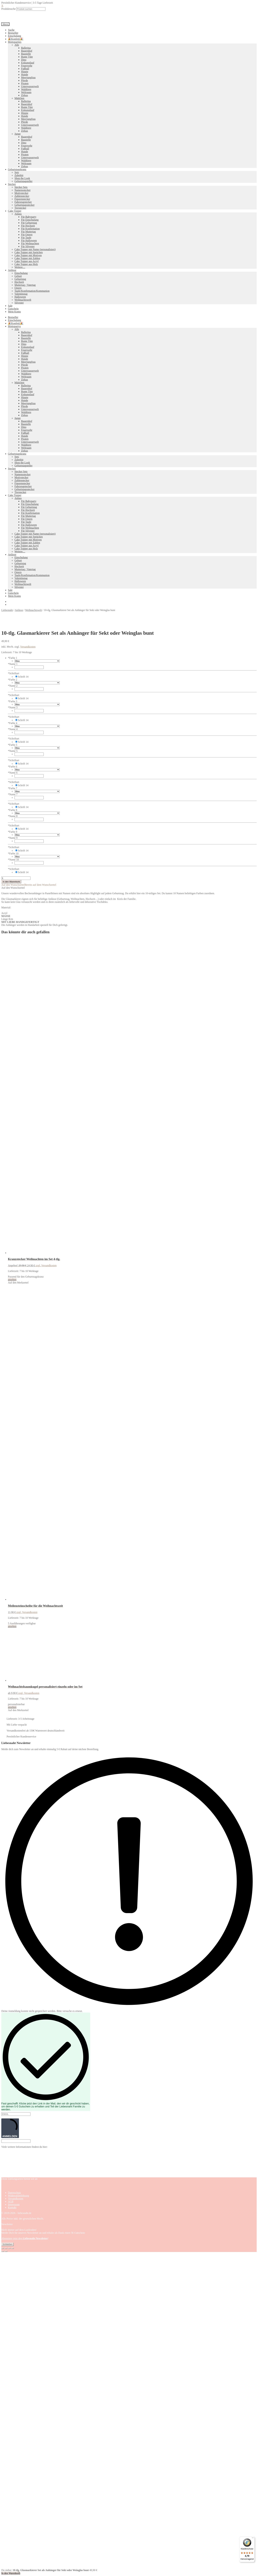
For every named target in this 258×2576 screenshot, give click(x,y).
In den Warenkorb (11, 881)
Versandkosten (27, 646)
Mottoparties (14, 42)
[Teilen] (9, 2248)
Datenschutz (14, 2192)
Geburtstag (20, 279)
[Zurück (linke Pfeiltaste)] (2, 2251)
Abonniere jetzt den (24, 2238)
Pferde (24, 80)
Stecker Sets (20, 187)
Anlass (18, 213)
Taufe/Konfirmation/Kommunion (32, 290)
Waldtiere (26, 89)
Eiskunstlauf (27, 62)
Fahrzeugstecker (23, 202)
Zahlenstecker (21, 196)
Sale (10, 305)
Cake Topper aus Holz (26, 264)
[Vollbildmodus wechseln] (6, 2248)
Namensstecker (22, 190)
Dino (23, 59)
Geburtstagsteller (23, 181)
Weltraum (26, 92)
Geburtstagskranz (17, 169)
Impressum (14, 2204)
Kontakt (12, 2207)
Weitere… (19, 267)
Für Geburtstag (29, 222)
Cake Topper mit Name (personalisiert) (35, 249)
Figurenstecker (22, 199)
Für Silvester (28, 246)
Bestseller (13, 32)
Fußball (25, 68)
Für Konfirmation (30, 228)
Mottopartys (14, 326)
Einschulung (14, 35)
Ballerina (26, 47)
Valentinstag (20, 293)
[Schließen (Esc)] (12, 2248)
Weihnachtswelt (22, 299)
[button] (28, 884)
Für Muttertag (28, 231)
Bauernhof (26, 50)
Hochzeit (19, 282)
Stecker (12, 184)
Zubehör (18, 175)
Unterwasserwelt (30, 86)
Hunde (24, 74)
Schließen (7, 2244)
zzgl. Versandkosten (132, 1102)
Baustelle (26, 53)
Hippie (24, 71)
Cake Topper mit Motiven (28, 255)
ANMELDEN (10, 2128)
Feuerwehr (26, 65)
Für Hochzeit (28, 225)
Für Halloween (29, 240)
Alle (16, 44)
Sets (16, 172)
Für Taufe (26, 237)
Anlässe (12, 270)
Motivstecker (21, 193)
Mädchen (19, 98)
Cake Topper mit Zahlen (27, 258)
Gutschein (13, 308)
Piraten (24, 83)
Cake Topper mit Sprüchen (28, 252)
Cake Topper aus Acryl (26, 261)
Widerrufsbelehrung (18, 2195)
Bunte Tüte (27, 56)
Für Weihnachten (30, 243)
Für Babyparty (28, 216)
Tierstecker (20, 207)
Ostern (18, 287)
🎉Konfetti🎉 (15, 39)
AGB (10, 2201)
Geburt (18, 276)
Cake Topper (14, 210)
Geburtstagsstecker (24, 205)
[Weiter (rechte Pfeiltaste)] (6, 2251)
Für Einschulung (30, 219)
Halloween (20, 296)
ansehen (12, 1279)
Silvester (19, 302)
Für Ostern (26, 234)
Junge (17, 133)
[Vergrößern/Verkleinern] (2, 2248)
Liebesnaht (7, 610)
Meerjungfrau (28, 77)
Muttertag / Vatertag (25, 285)
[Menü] (253, 2539)
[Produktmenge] (15, 878)
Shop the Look (22, 178)
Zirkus (24, 95)
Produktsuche (8, 8)
